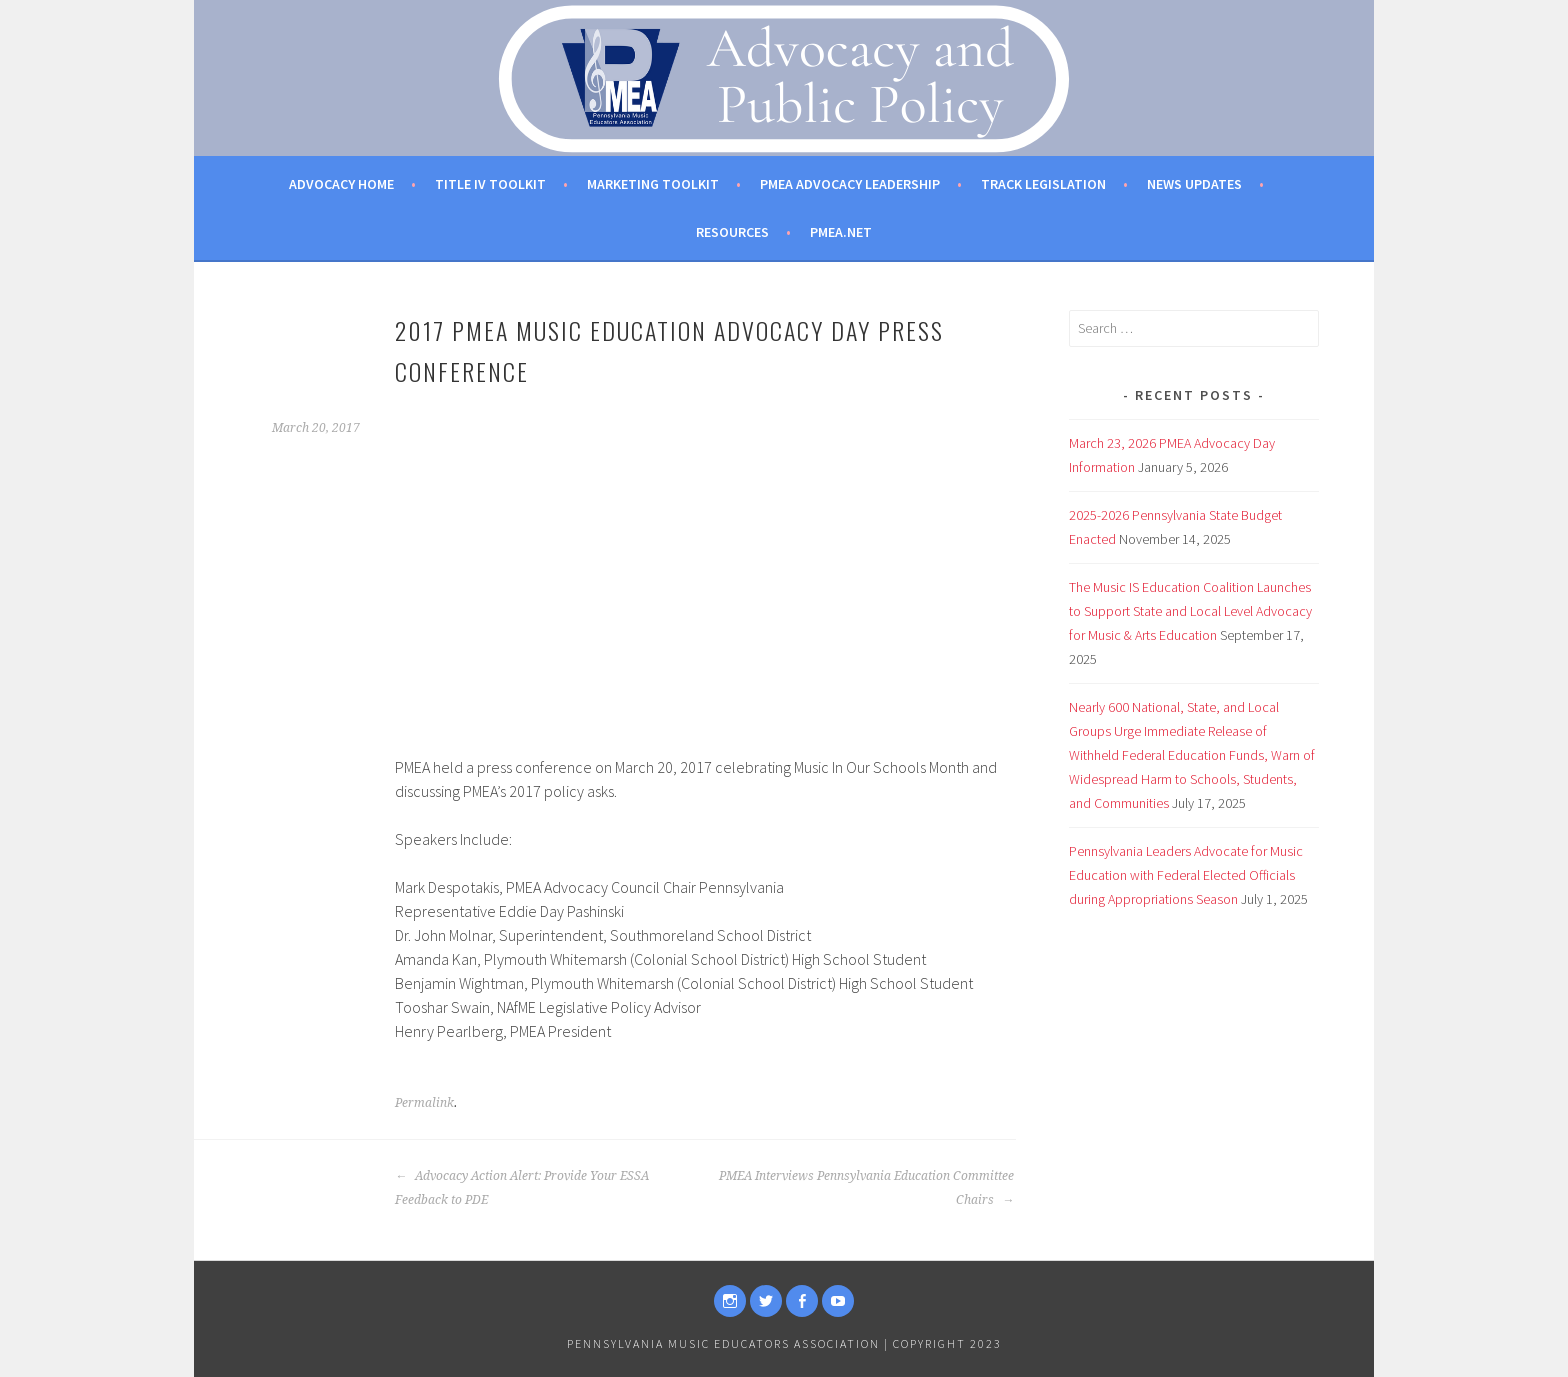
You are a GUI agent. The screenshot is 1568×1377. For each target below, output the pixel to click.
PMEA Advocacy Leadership (850, 184)
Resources (732, 232)
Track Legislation (1043, 184)
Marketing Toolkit (653, 184)
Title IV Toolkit (490, 184)
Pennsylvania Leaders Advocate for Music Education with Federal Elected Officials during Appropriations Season (1186, 875)
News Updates (1194, 184)
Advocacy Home (341, 184)
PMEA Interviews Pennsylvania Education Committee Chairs (866, 1188)
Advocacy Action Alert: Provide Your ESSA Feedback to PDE (522, 1188)
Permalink (424, 1103)
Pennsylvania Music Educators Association (723, 1343)
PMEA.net (841, 232)
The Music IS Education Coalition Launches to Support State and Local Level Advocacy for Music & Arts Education (1190, 611)
